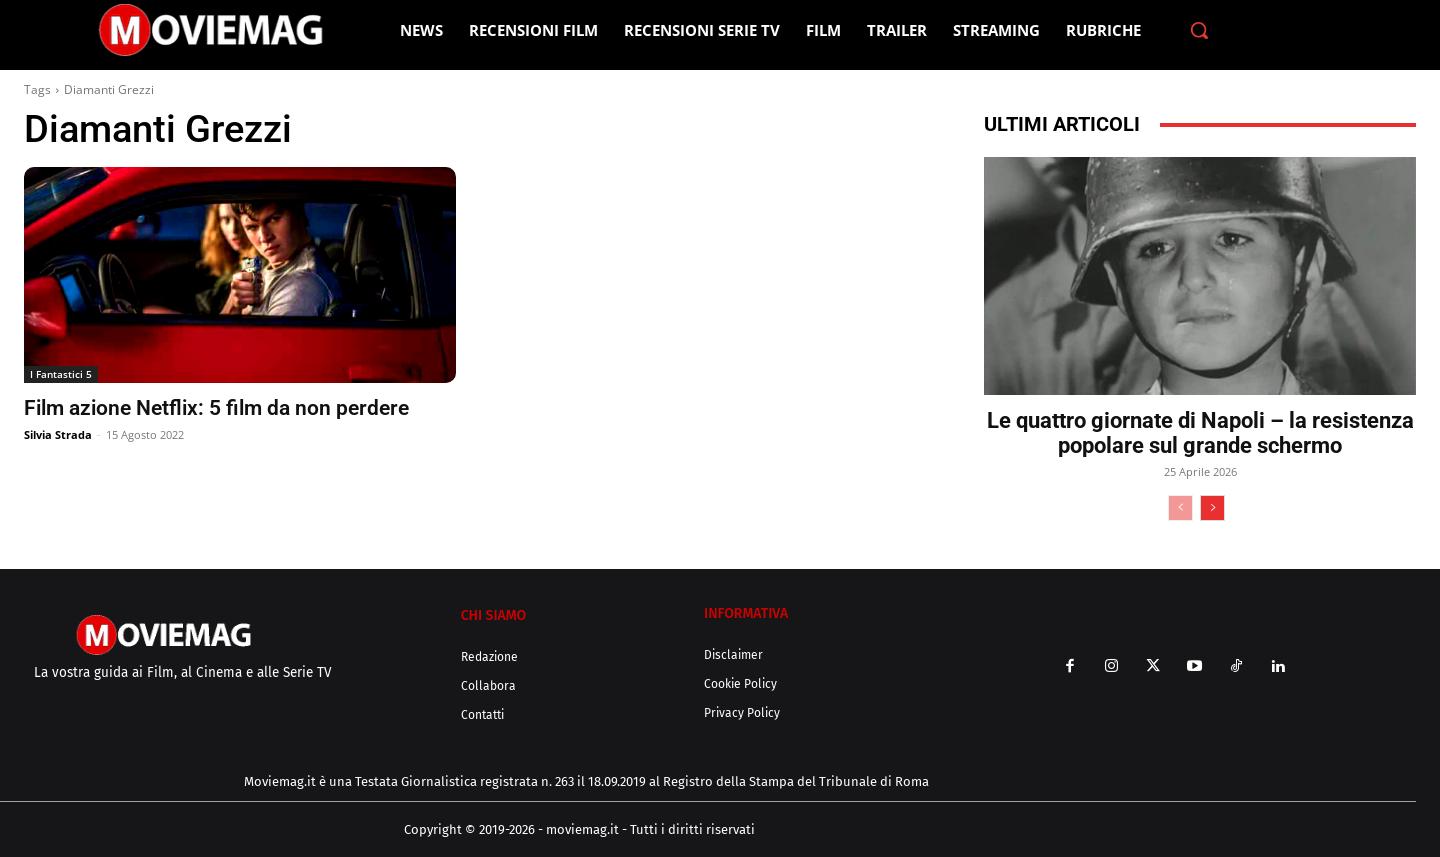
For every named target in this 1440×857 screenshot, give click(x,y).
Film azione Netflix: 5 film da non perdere (216, 408)
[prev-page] (1180, 508)
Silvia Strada (58, 434)
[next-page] (1212, 508)
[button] (1199, 30)
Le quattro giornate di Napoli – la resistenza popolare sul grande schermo (1200, 433)
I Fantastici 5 (61, 374)
